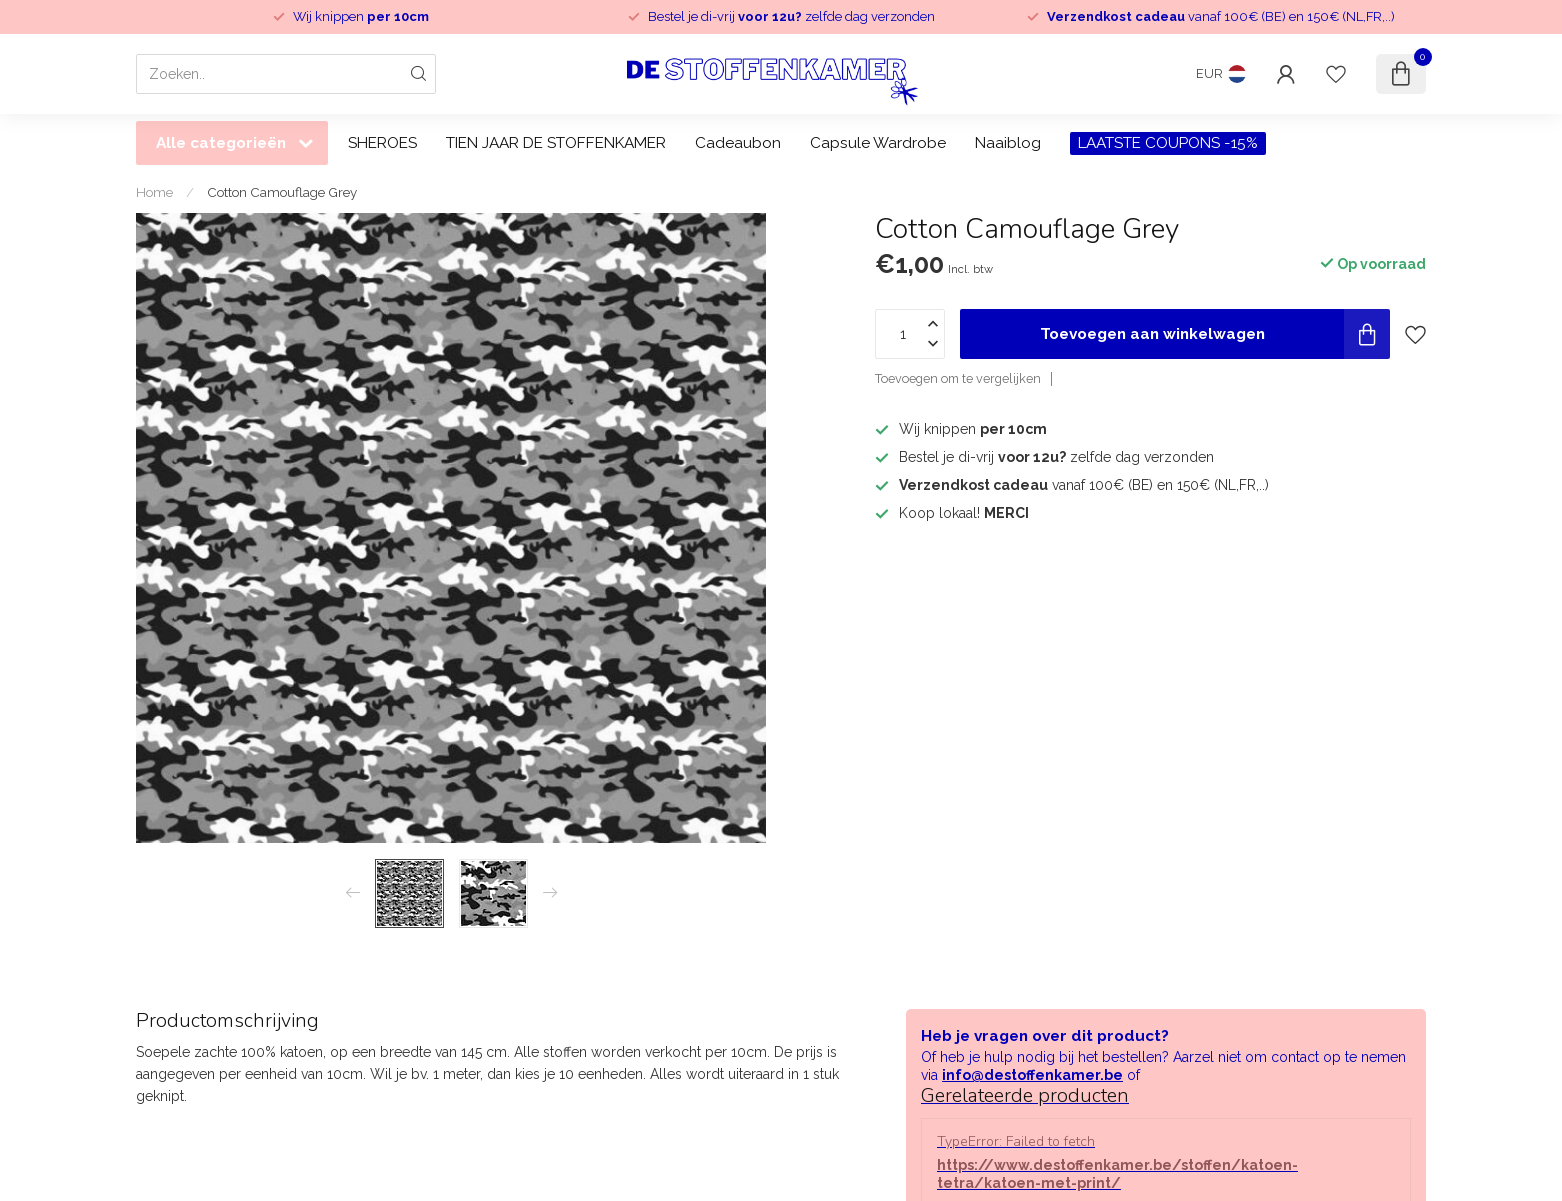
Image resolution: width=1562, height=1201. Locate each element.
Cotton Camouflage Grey (282, 192)
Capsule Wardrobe (878, 143)
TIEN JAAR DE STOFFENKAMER (556, 143)
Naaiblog (1008, 143)
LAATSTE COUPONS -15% (1168, 143)
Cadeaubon (738, 143)
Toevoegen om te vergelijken (958, 378)
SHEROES (382, 143)
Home (154, 192)
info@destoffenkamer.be (1032, 1075)
